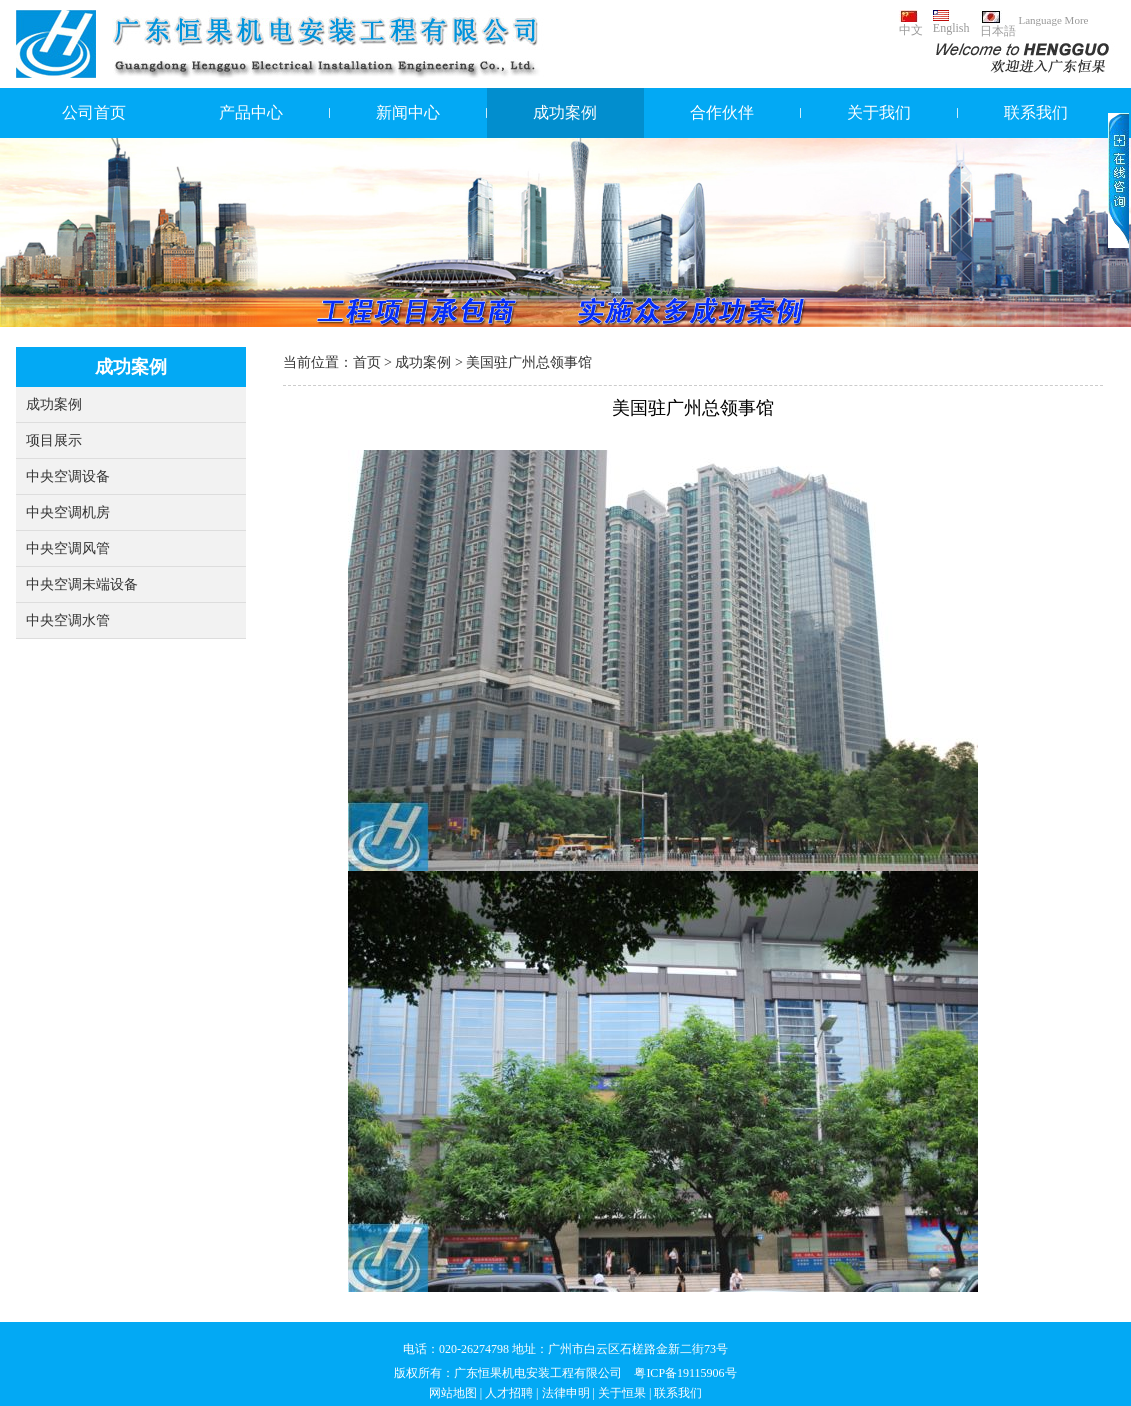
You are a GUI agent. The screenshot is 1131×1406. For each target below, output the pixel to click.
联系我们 (1036, 112)
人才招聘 (509, 1393)
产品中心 (251, 112)
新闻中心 (408, 112)
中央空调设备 (68, 476)
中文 (911, 23)
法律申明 (566, 1393)
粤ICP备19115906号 (685, 1373)
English (951, 22)
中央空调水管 (68, 620)
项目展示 (54, 440)
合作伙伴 (722, 112)
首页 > (374, 362)
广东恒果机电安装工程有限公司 (538, 1373)
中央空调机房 (68, 512)
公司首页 (94, 112)
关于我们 (879, 112)
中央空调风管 (68, 548)
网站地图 (453, 1393)
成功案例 (565, 112)
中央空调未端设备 (82, 584)
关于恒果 (622, 1393)
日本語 (998, 24)
